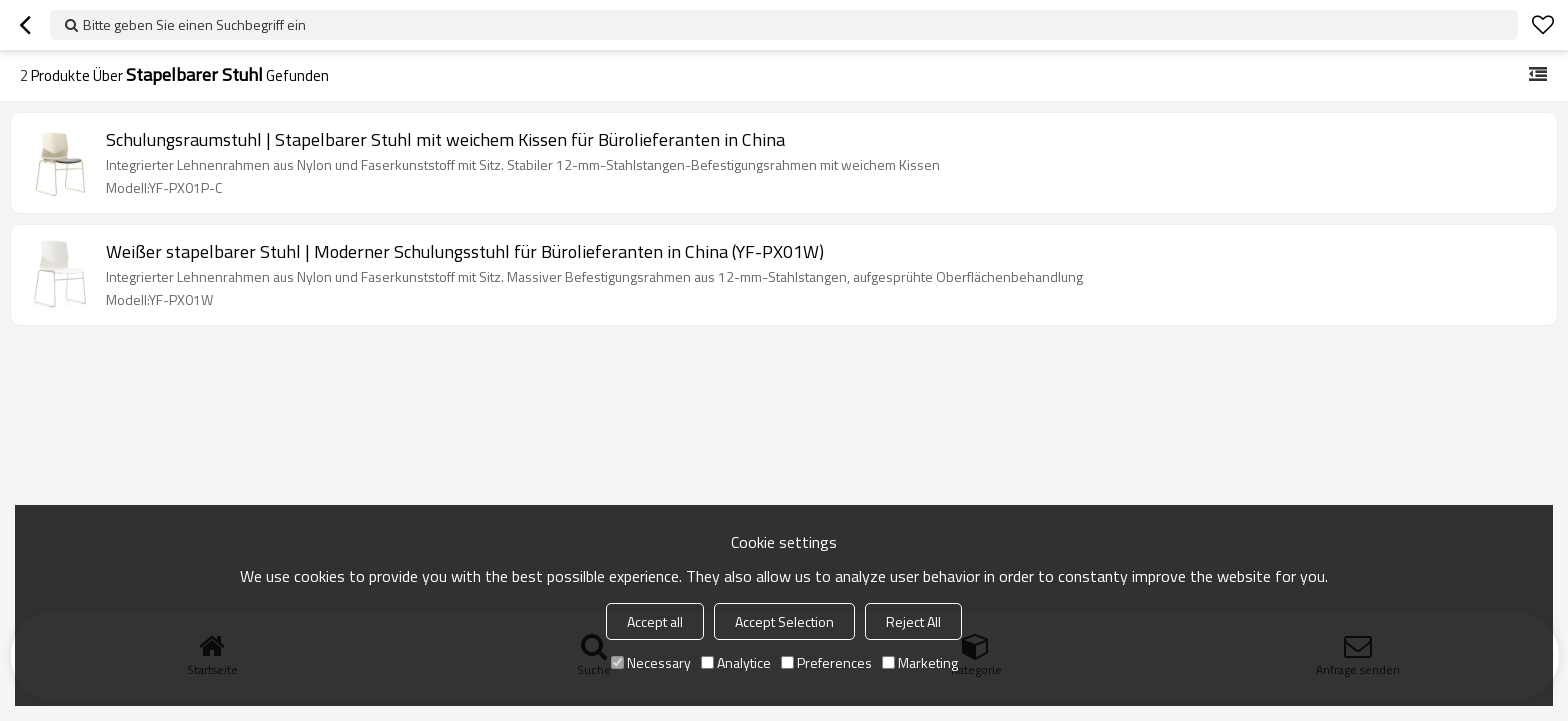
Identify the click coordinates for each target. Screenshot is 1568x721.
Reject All (913, 621)
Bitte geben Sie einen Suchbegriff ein (194, 24)
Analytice (736, 662)
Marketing (920, 662)
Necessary (651, 662)
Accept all (655, 621)
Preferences (826, 662)
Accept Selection (784, 621)
